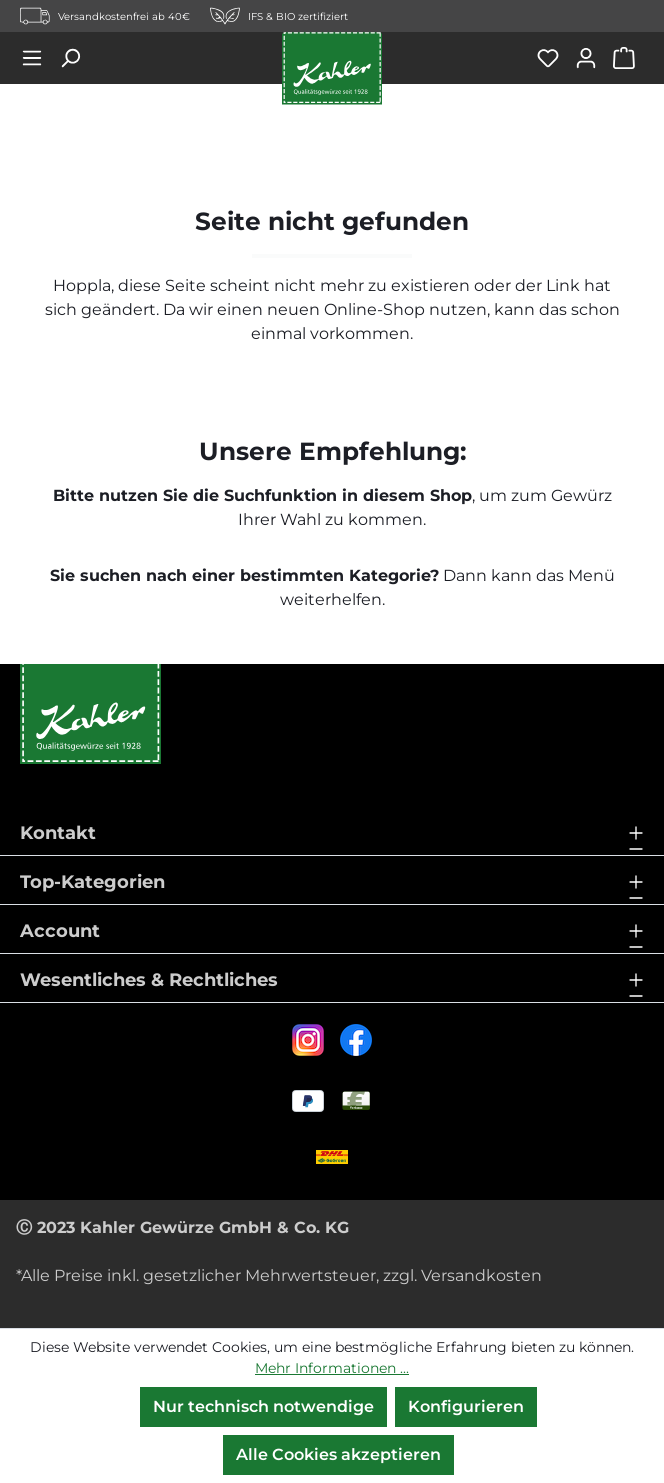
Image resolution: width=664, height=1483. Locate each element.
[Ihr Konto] (593, 58)
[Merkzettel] (555, 58)
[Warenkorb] (628, 58)
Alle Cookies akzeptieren (338, 1454)
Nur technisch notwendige (263, 1406)
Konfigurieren (466, 1406)
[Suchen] (77, 58)
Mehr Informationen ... (332, 1368)
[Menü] (39, 58)
